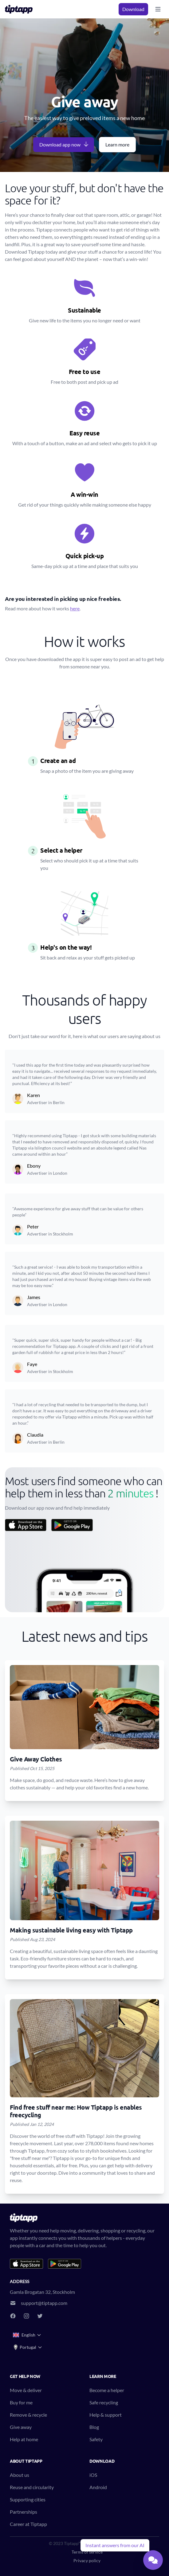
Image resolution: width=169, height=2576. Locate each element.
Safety (96, 2439)
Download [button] (133, 9)
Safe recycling (103, 2402)
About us (19, 2475)
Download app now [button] (64, 144)
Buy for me (21, 2402)
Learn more (117, 144)
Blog (94, 2427)
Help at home (24, 2439)
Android (98, 2487)
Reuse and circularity (32, 2487)
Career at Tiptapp (28, 2524)
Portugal (27, 2347)
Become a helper (106, 2390)
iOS (93, 2475)
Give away (21, 2427)
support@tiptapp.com (44, 2303)
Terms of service (87, 2552)
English (27, 2335)
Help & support (105, 2415)
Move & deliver (26, 2390)
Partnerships (23, 2512)
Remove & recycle (28, 2415)
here (75, 608)
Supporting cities (27, 2499)
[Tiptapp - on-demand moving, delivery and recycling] (20, 9)
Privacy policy (86, 2560)
